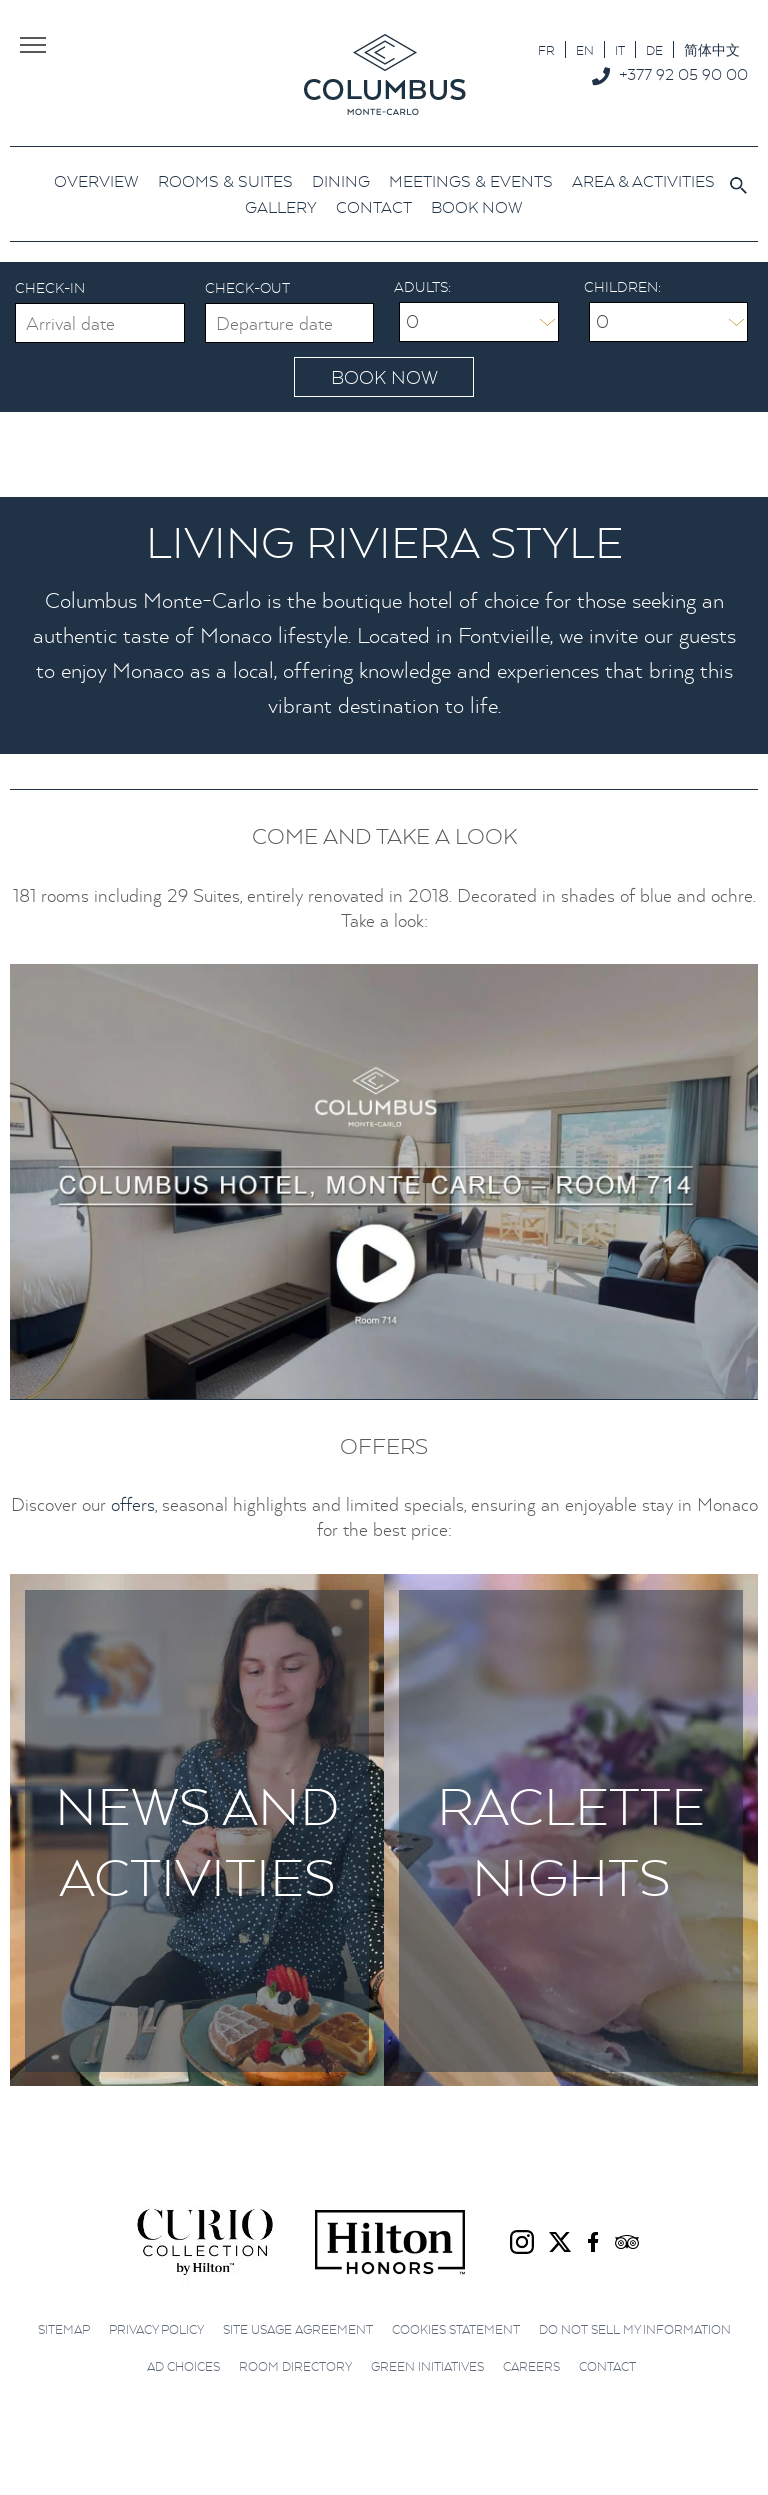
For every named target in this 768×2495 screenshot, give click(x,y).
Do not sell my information (635, 2329)
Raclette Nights (571, 1841)
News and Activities (197, 1841)
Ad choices (183, 2366)
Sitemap (64, 2329)
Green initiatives (427, 2366)
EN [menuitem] (585, 50)
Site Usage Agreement (298, 2329)
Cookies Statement (456, 2329)
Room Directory (295, 2366)
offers (133, 1504)
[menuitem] (546, 49)
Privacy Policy (156, 2329)
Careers (531, 2366)
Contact (607, 2366)
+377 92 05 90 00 (683, 74)
